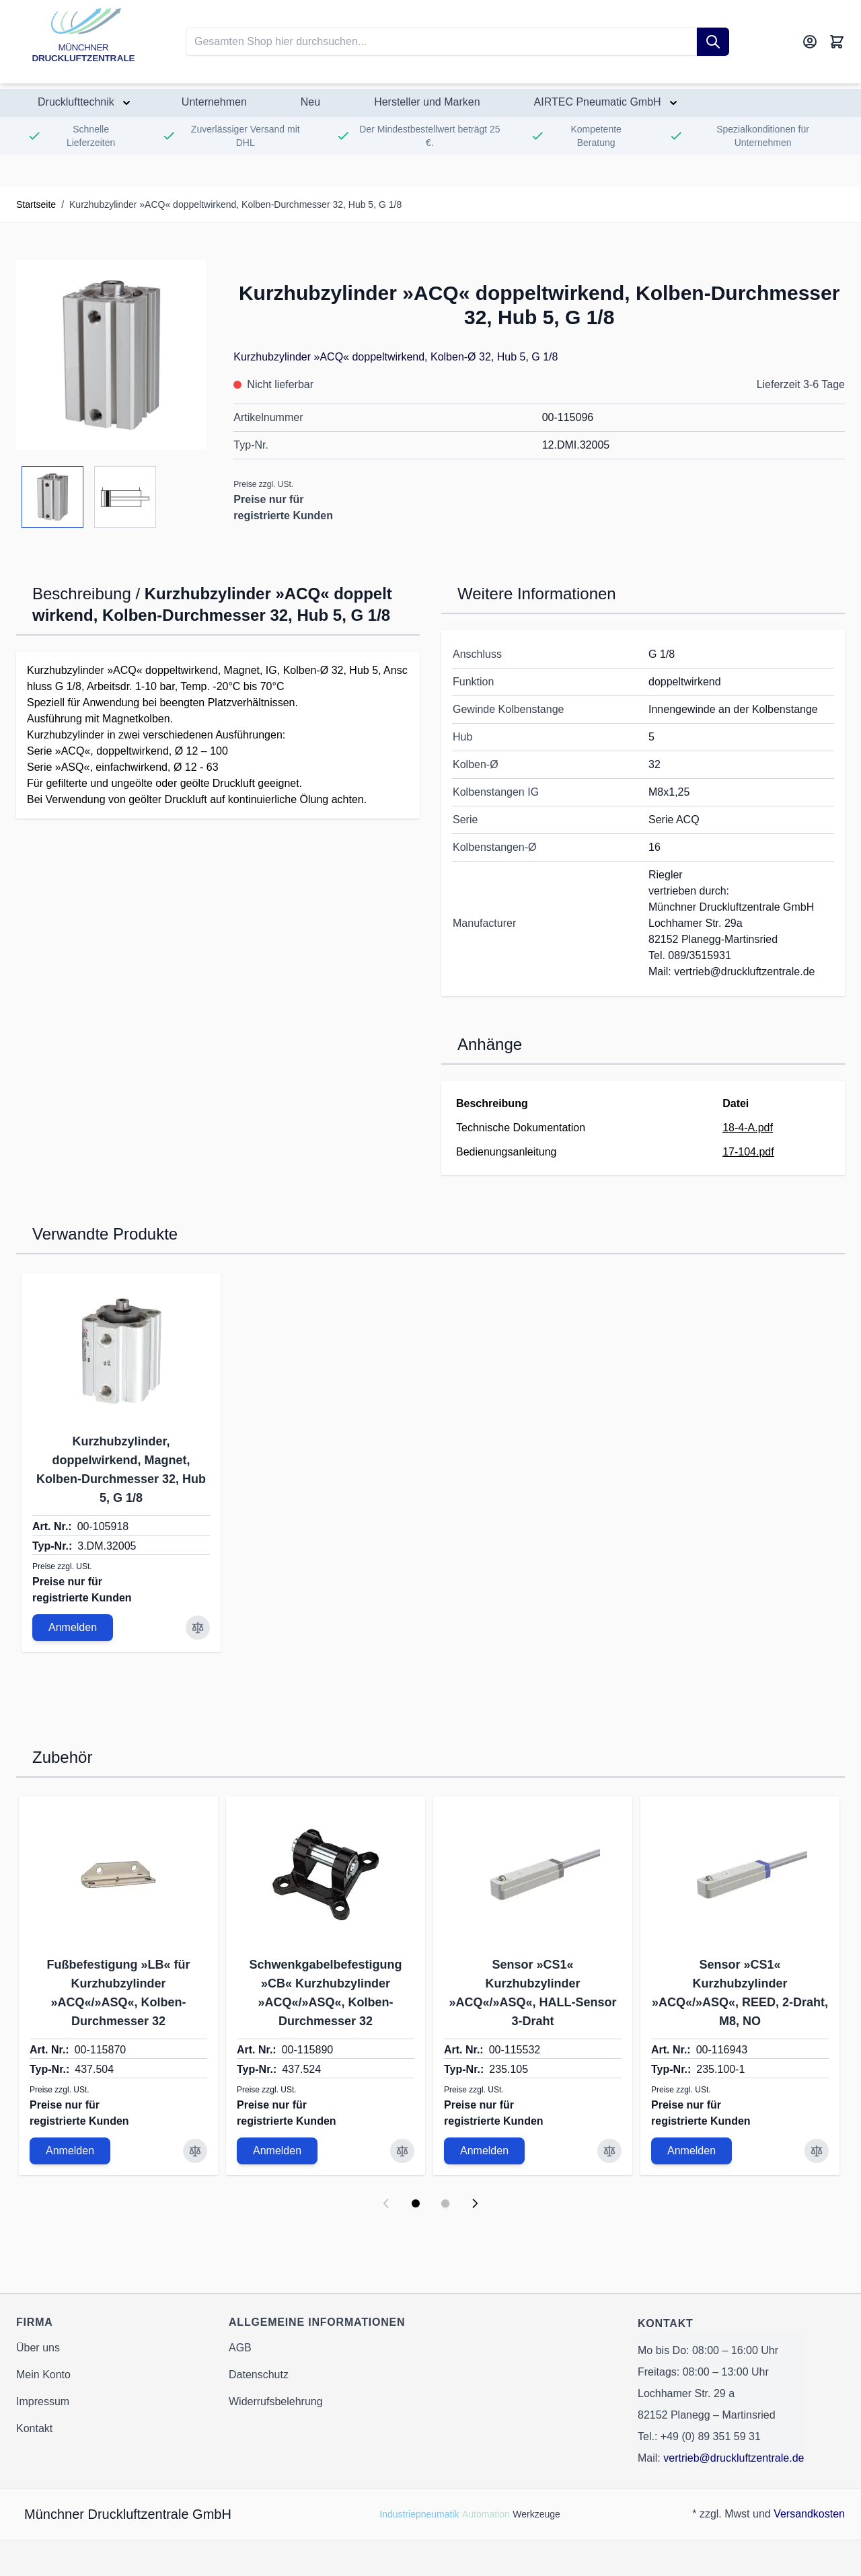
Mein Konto (43, 2374)
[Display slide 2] (445, 2203)
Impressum (42, 2401)
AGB (240, 2347)
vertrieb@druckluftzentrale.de (733, 2458)
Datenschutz (259, 2374)
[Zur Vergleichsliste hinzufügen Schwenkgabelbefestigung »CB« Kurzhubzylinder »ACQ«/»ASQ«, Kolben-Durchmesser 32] (402, 2151)
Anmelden (72, 1627)
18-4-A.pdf (747, 1127)
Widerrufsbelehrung (276, 2401)
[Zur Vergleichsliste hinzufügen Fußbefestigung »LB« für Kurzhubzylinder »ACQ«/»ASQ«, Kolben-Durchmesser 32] (195, 2151)
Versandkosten (809, 2514)
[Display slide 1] (415, 2203)
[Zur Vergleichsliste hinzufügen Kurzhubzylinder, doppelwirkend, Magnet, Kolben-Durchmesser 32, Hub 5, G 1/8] (198, 1628)
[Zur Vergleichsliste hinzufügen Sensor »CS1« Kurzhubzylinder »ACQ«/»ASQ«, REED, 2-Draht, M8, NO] (816, 2151)
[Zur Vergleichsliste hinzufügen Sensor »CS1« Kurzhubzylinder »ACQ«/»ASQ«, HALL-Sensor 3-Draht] (609, 2151)
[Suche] (713, 42)
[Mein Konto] (810, 42)
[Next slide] (475, 2203)
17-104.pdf (748, 1152)
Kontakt (34, 2428)
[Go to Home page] (83, 41)
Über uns (38, 2347)
